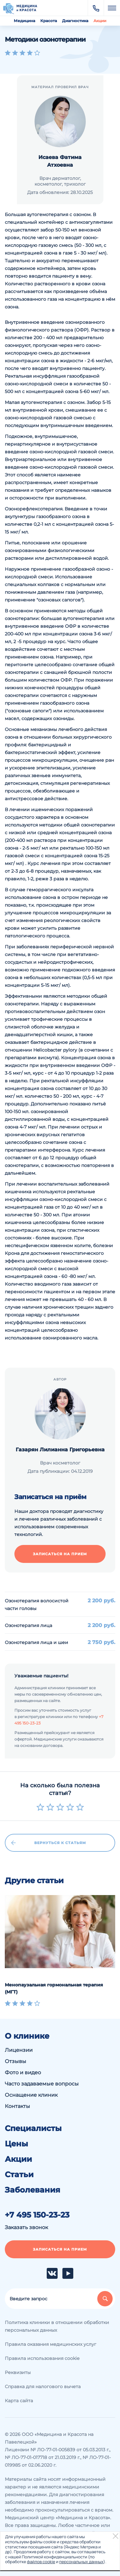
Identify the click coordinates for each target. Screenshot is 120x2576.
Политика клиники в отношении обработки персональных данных (57, 2326)
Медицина (24, 20)
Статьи (19, 2174)
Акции (99, 20)
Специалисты (33, 2128)
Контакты (17, 2106)
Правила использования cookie (42, 2358)
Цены (16, 2143)
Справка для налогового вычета (43, 2386)
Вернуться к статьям (48, 1843)
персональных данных (81, 2561)
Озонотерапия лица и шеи (36, 1642)
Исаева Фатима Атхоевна (60, 161)
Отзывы (15, 2061)
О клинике (27, 2036)
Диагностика (75, 20)
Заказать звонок (26, 2227)
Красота (48, 20)
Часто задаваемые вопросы (42, 2084)
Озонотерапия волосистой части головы (36, 1604)
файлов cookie (41, 2561)
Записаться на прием (60, 1554)
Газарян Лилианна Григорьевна (60, 1450)
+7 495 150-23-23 (37, 2215)
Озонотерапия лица (28, 1625)
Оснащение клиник (31, 2095)
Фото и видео (23, 2072)
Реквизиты (18, 2372)
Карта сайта (19, 2401)
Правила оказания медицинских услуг (50, 2344)
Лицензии (19, 2050)
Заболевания (32, 2190)
